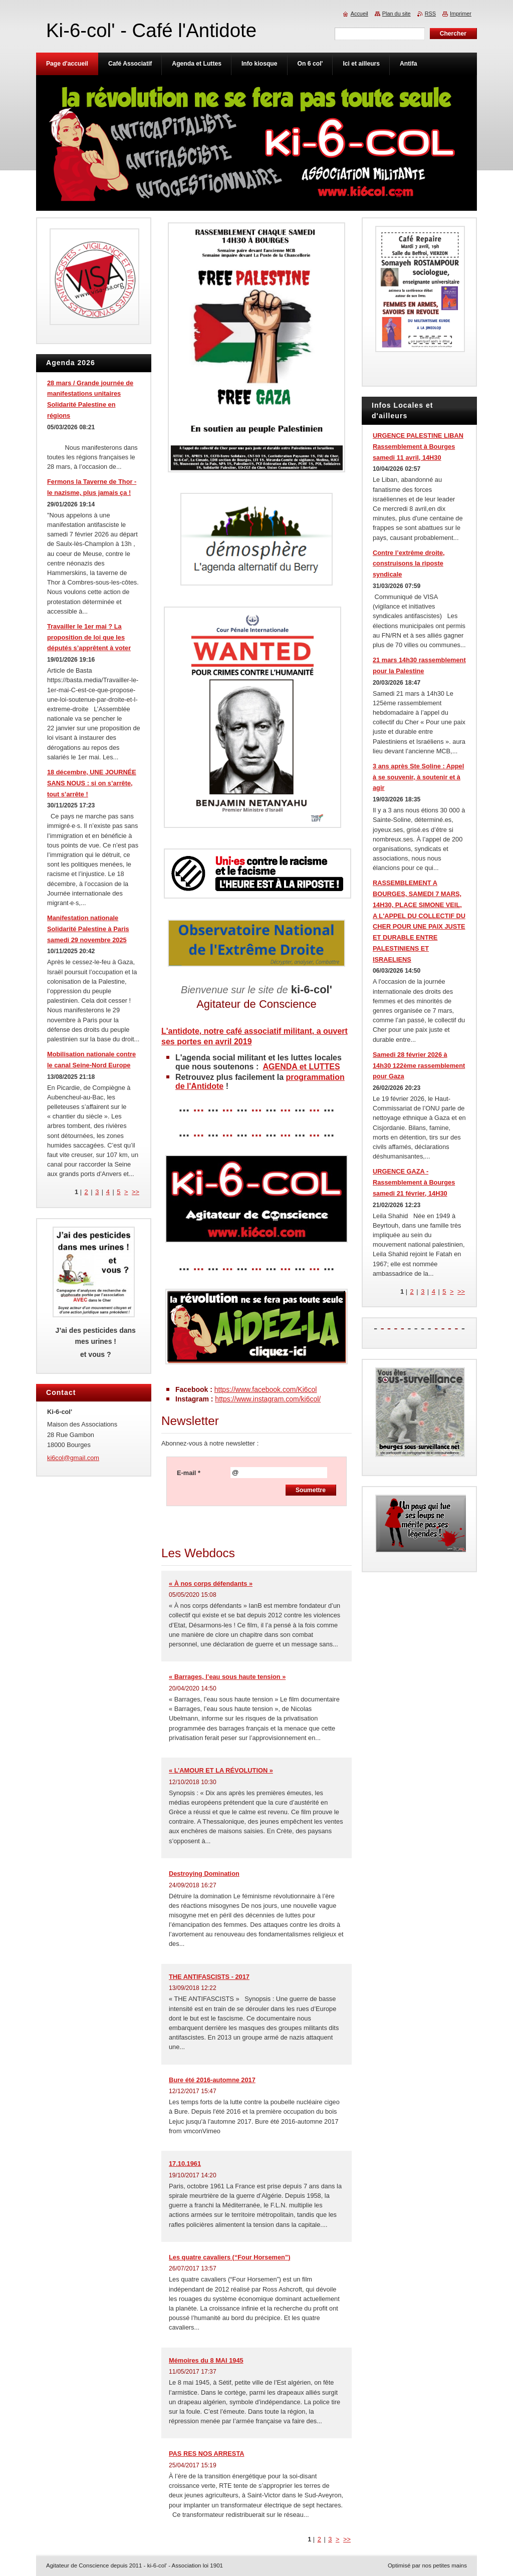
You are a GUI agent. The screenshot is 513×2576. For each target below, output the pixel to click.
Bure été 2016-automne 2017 (212, 2080)
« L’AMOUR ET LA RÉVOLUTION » (221, 1770)
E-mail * (188, 1473)
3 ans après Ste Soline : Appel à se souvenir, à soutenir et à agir (418, 777)
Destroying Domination (204, 1873)
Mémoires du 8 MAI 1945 (206, 2360)
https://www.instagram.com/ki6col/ (268, 1399)
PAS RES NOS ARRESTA (206, 2453)
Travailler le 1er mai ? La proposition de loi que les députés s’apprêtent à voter (89, 637)
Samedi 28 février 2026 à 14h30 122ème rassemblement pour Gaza (419, 1065)
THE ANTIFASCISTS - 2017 (209, 1976)
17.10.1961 (185, 2163)
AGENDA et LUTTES (301, 1066)
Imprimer (460, 14)
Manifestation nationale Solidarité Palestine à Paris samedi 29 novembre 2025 (88, 929)
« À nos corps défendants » (210, 1583)
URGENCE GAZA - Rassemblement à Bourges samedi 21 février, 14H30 (414, 1182)
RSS (430, 14)
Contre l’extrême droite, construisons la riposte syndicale (409, 564)
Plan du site (396, 14)
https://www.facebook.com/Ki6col (265, 1389)
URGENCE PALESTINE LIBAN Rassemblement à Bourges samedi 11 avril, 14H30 (418, 446)
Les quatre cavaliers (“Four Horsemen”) (230, 2257)
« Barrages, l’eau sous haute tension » (227, 1676)
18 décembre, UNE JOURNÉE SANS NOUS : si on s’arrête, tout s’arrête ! (91, 783)
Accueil (359, 14)
